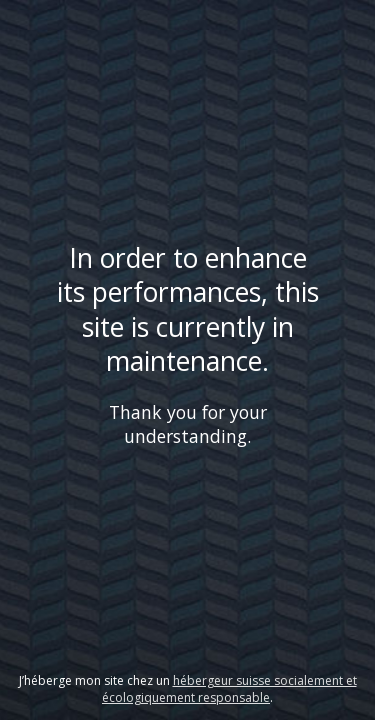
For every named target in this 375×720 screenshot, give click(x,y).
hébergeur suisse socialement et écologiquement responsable (229, 689)
